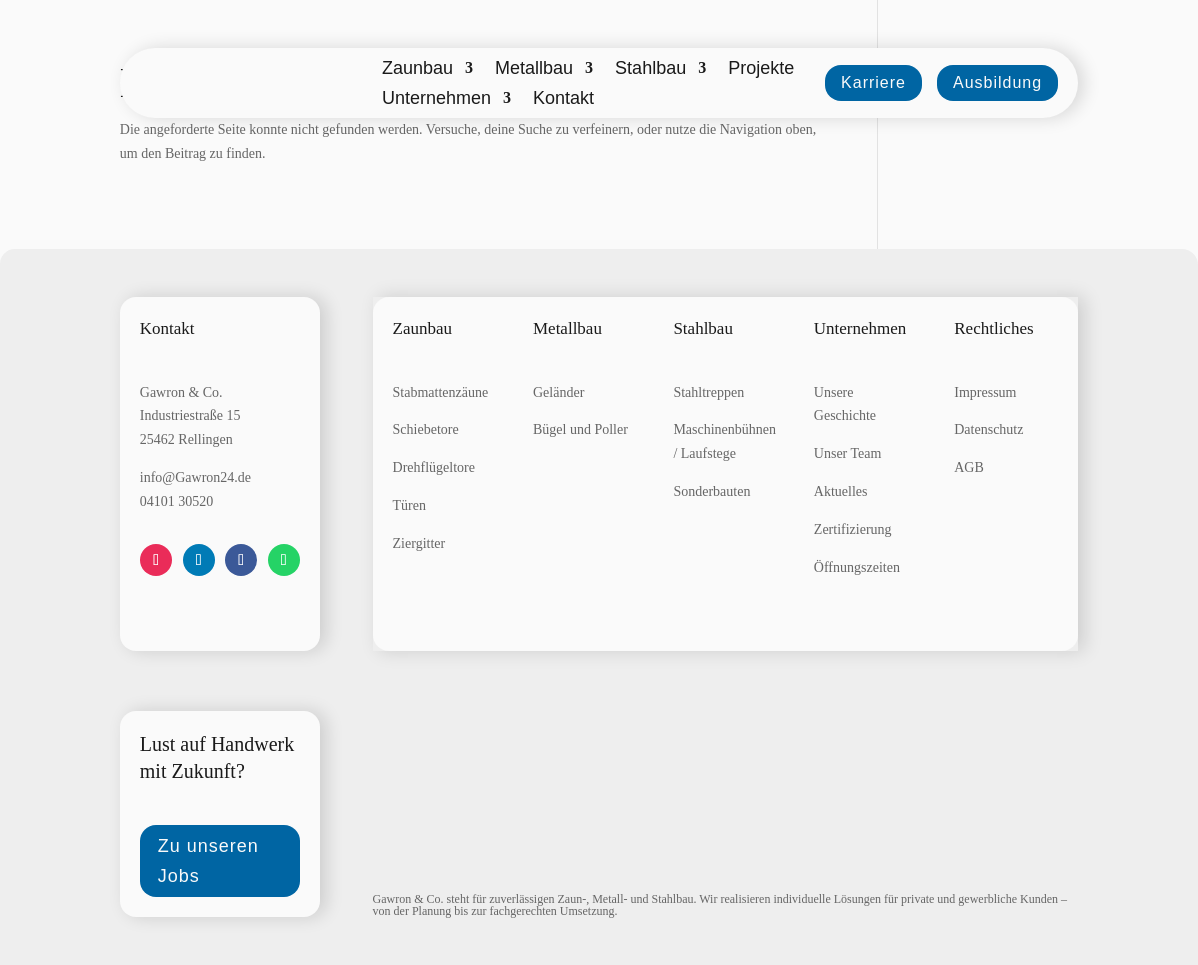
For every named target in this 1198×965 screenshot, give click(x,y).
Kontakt (563, 99)
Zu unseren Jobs (208, 861)
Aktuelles (841, 491)
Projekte (761, 69)
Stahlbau (650, 69)
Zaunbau (417, 69)
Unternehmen (436, 99)
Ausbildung (997, 82)
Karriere (873, 82)
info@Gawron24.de (195, 477)
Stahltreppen (708, 392)
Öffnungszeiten (857, 567)
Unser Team (848, 453)
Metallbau (534, 69)
